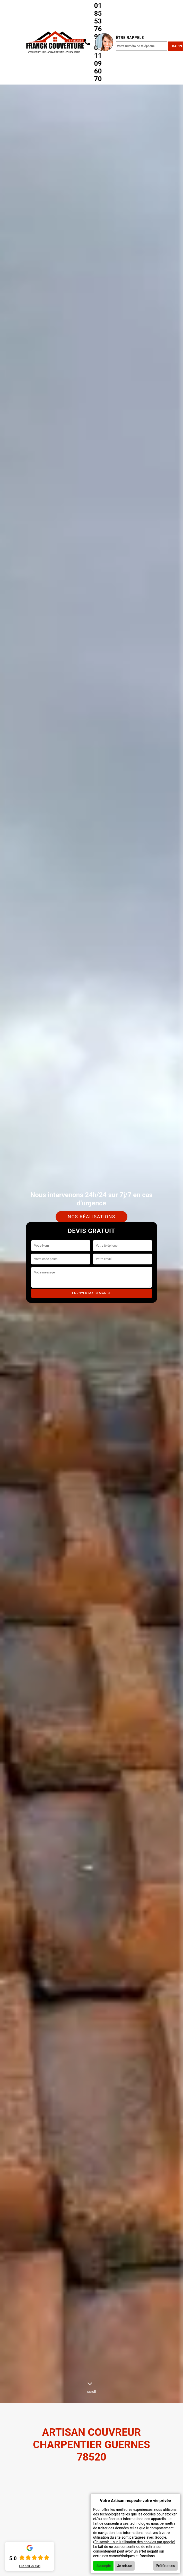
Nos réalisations (91, 1216)
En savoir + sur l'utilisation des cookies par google (134, 2542)
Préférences (165, 2566)
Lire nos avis (29, 2566)
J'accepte (103, 2566)
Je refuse (124, 2566)
